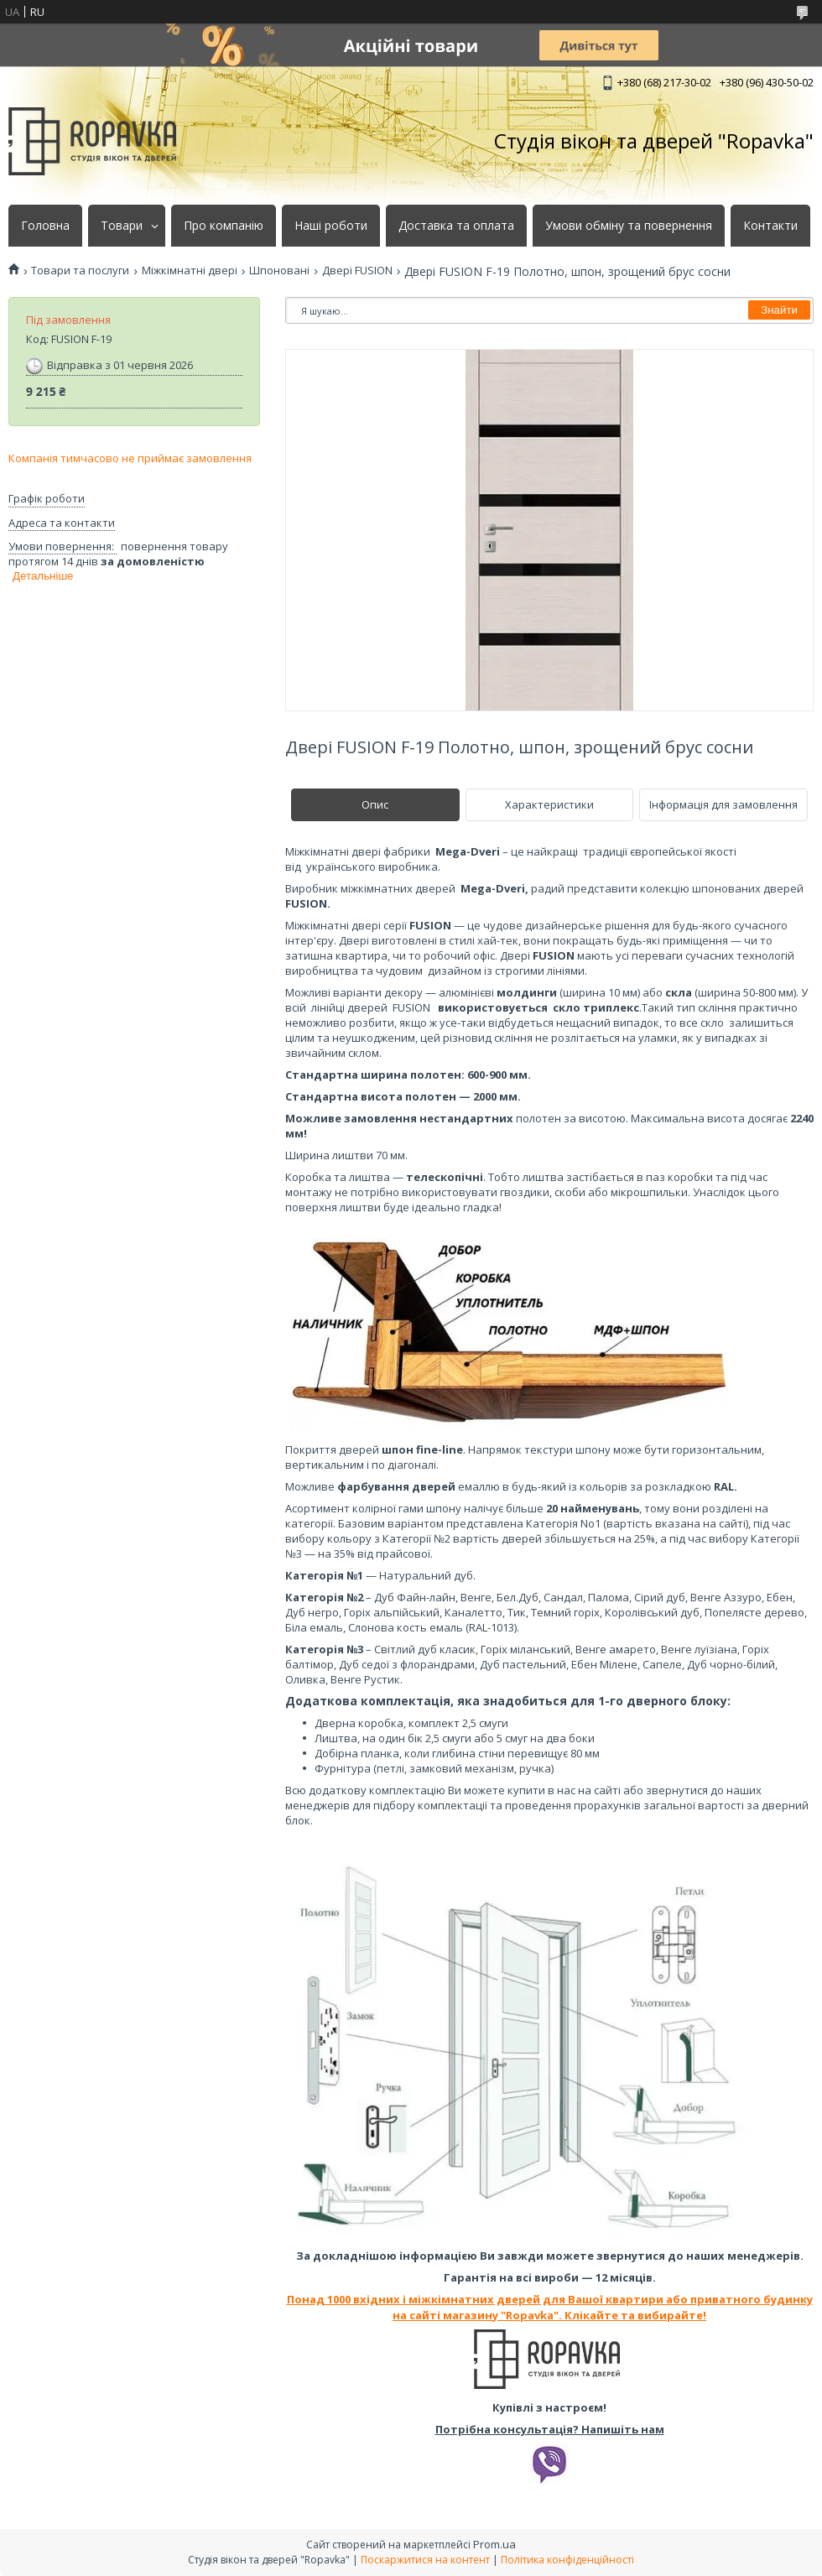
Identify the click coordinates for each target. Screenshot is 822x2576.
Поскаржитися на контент (425, 2560)
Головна (45, 225)
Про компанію (223, 225)
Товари (122, 225)
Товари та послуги (80, 270)
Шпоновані (279, 270)
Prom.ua (494, 2544)
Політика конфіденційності (567, 2560)
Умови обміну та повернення (628, 225)
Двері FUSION (357, 270)
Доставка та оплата (456, 225)
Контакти (770, 225)
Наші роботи (330, 225)
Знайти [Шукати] (779, 310)
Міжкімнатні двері (189, 270)
